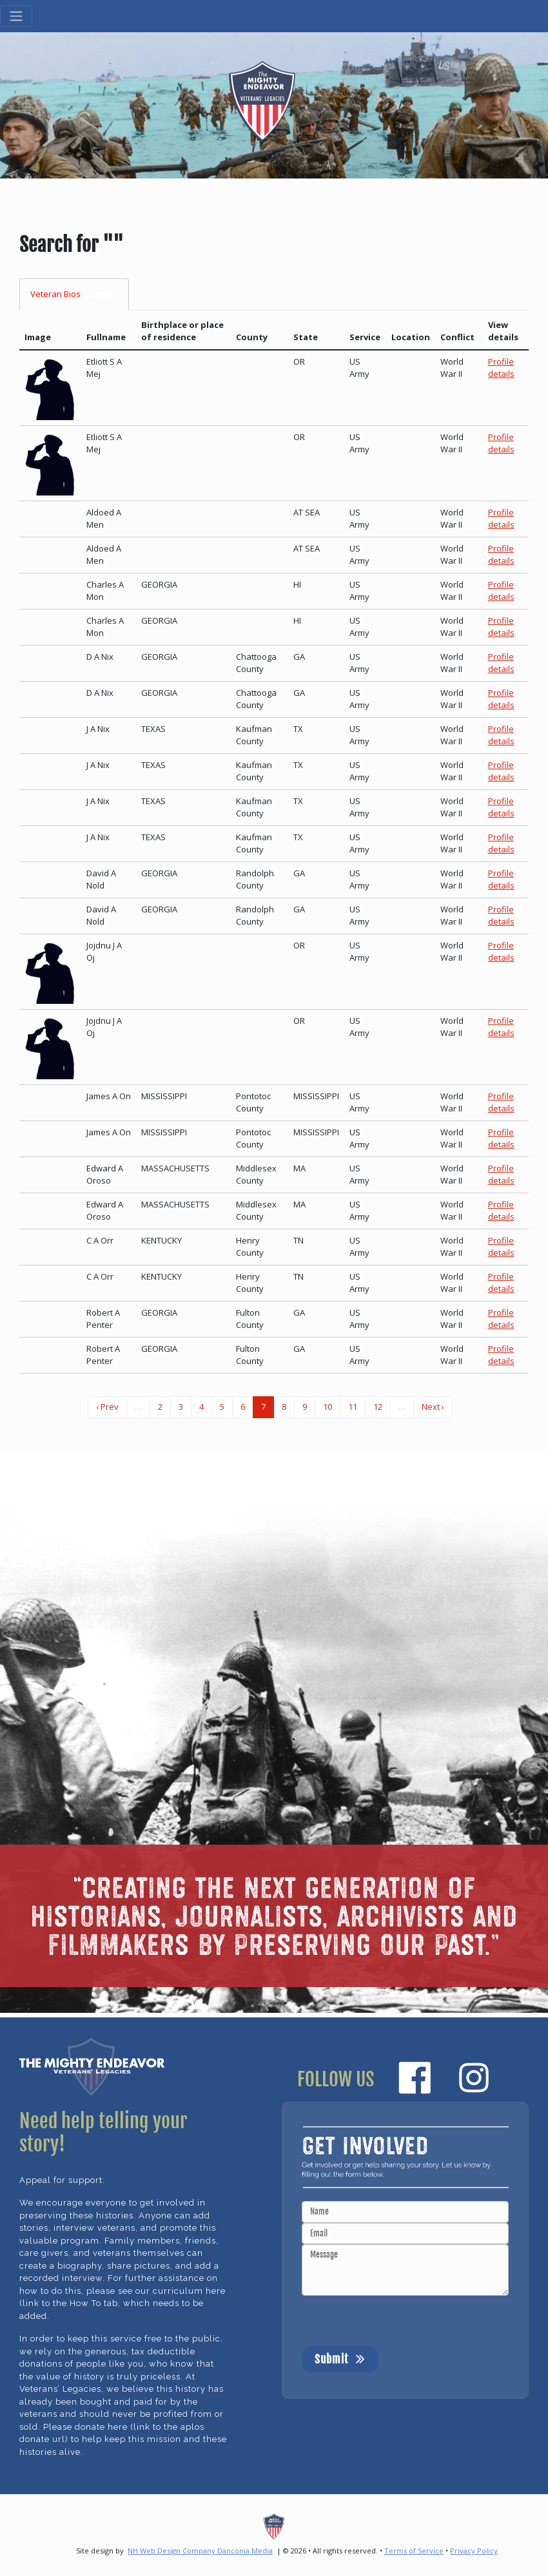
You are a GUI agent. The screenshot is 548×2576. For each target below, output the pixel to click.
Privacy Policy (474, 2550)
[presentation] (400, 2321)
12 (377, 1406)
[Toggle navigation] (16, 16)
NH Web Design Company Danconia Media (200, 2550)
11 (352, 1406)
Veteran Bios (74, 294)
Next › (433, 1406)
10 (327, 1406)
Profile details (501, 368)
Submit (340, 2358)
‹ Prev (107, 1406)
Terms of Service (414, 2550)
